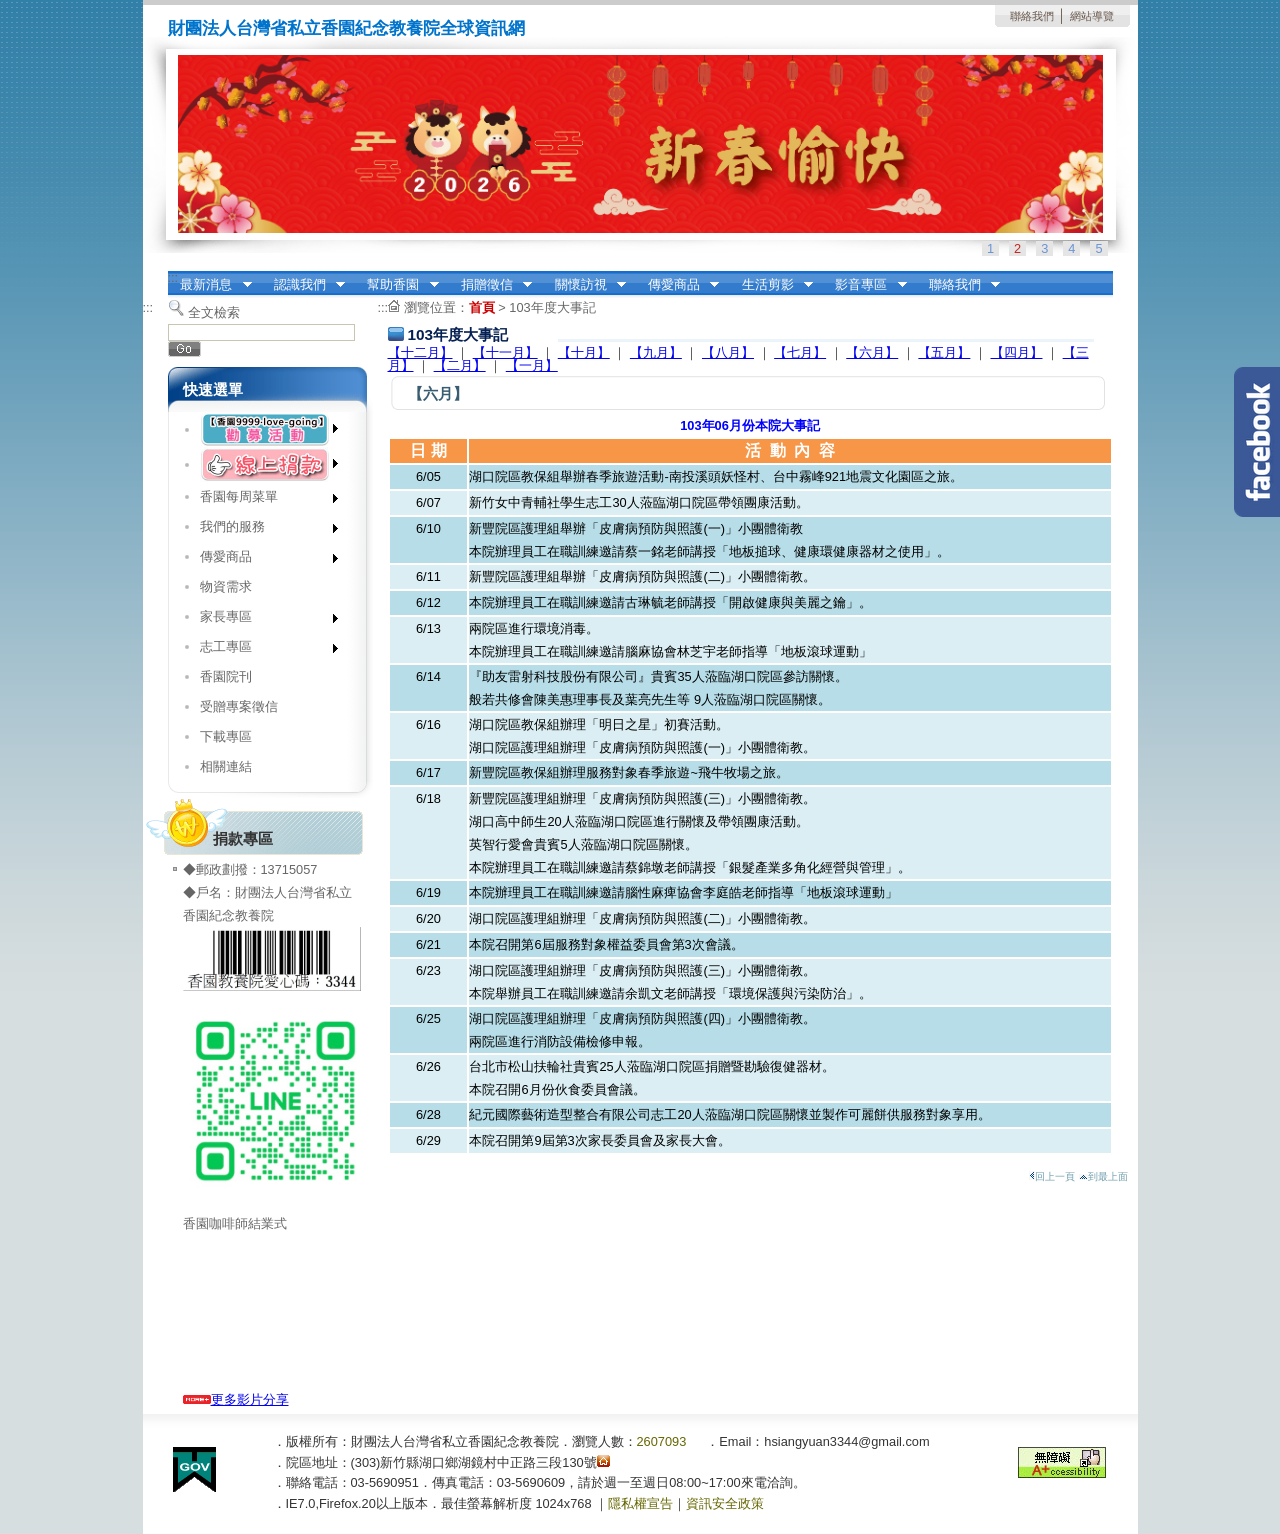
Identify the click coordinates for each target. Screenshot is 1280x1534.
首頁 (482, 307)
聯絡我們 (1032, 16)
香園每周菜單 (262, 500)
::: (173, 277)
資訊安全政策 (725, 1503)
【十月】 (584, 352)
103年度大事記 (552, 307)
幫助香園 (397, 285)
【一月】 (532, 365)
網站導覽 (1092, 16)
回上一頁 (1052, 1176)
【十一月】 (505, 352)
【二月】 (460, 365)
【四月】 (1017, 352)
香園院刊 (226, 676)
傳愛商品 (677, 285)
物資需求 (226, 586)
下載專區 (226, 736)
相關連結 (226, 766)
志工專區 (262, 650)
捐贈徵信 (490, 285)
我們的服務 (262, 530)
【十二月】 (420, 352)
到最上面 (1103, 1176)
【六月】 (872, 352)
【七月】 (800, 352)
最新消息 (210, 285)
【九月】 (656, 352)
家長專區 (262, 620)
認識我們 (303, 285)
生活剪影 (771, 285)
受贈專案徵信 (239, 706)
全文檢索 (214, 312)
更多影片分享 (236, 1399)
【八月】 (728, 352)
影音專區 (865, 285)
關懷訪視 (584, 285)
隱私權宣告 (640, 1503)
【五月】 (944, 352)
